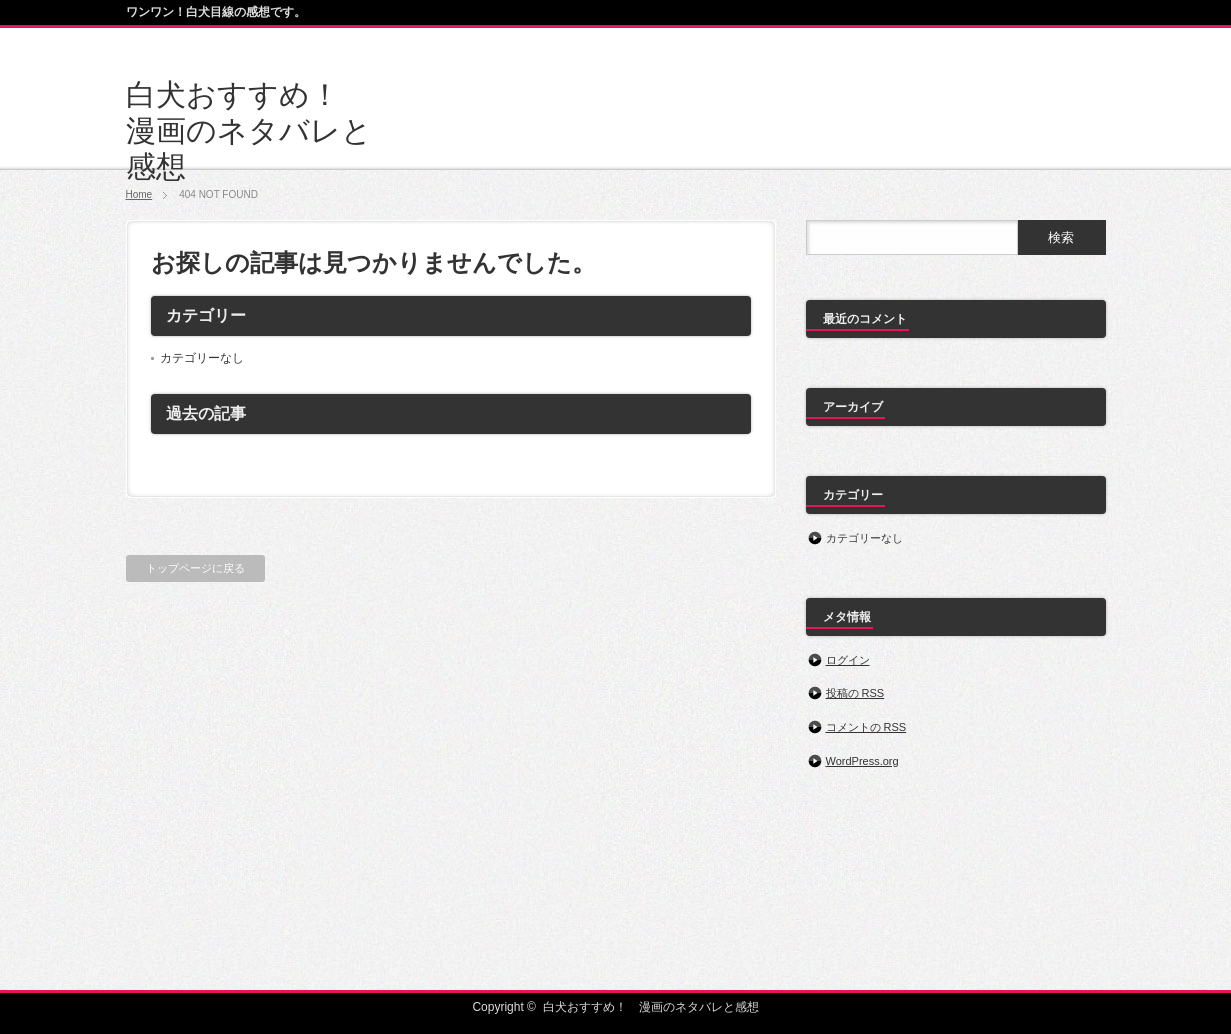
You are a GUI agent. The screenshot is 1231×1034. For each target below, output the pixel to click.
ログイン (848, 660)
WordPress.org (862, 761)
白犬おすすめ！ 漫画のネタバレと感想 (249, 130)
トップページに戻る (195, 568)
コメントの (866, 727)
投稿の (855, 693)
